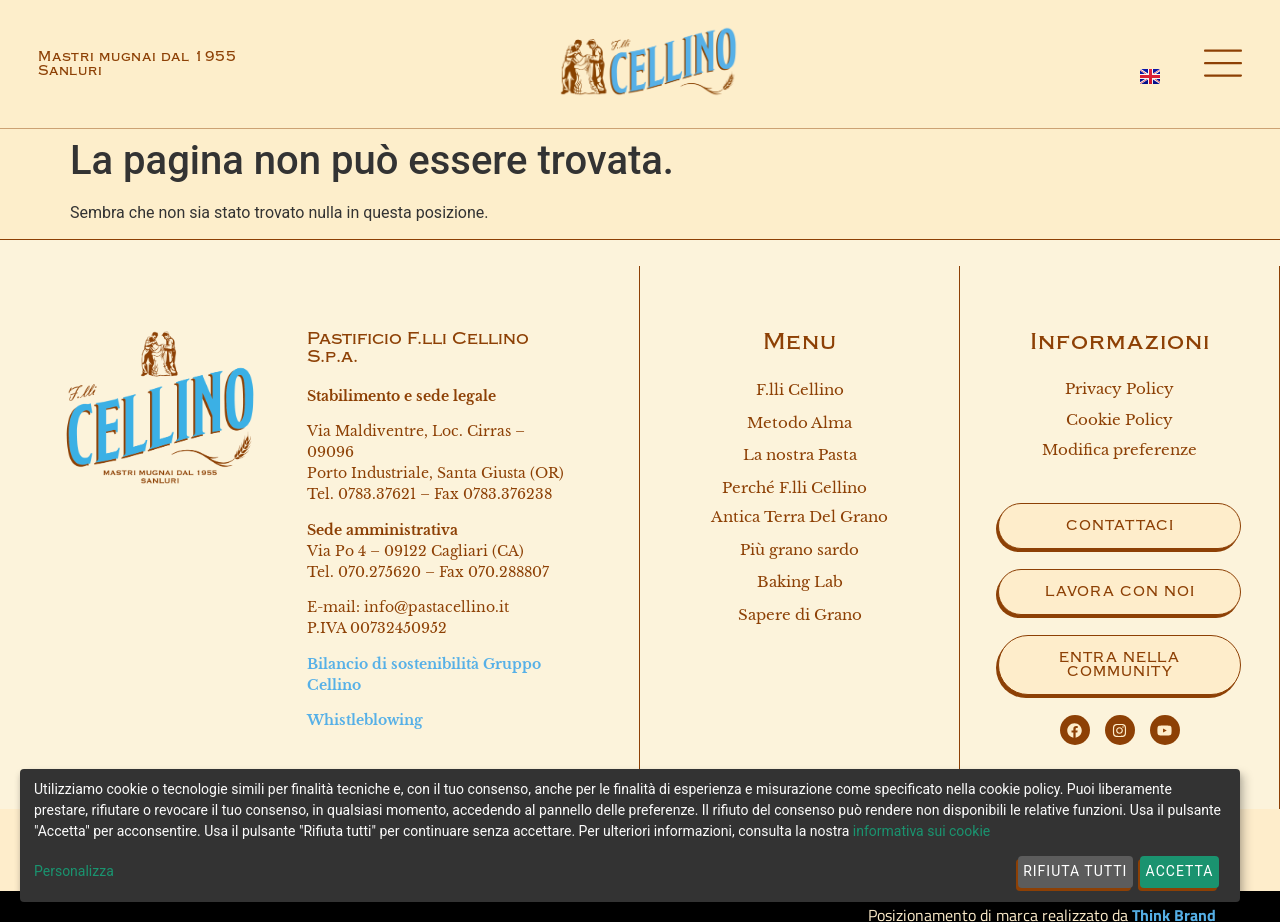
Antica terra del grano (799, 516)
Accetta (1180, 871)
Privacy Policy (1119, 388)
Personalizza (74, 871)
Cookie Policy (1119, 419)
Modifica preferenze (1119, 449)
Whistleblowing (365, 720)
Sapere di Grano (800, 614)
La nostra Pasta (800, 454)
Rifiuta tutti (1075, 871)
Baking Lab (800, 581)
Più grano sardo (799, 549)
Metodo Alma (799, 422)
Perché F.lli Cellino (799, 488)
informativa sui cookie (921, 831)
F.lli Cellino (800, 389)
